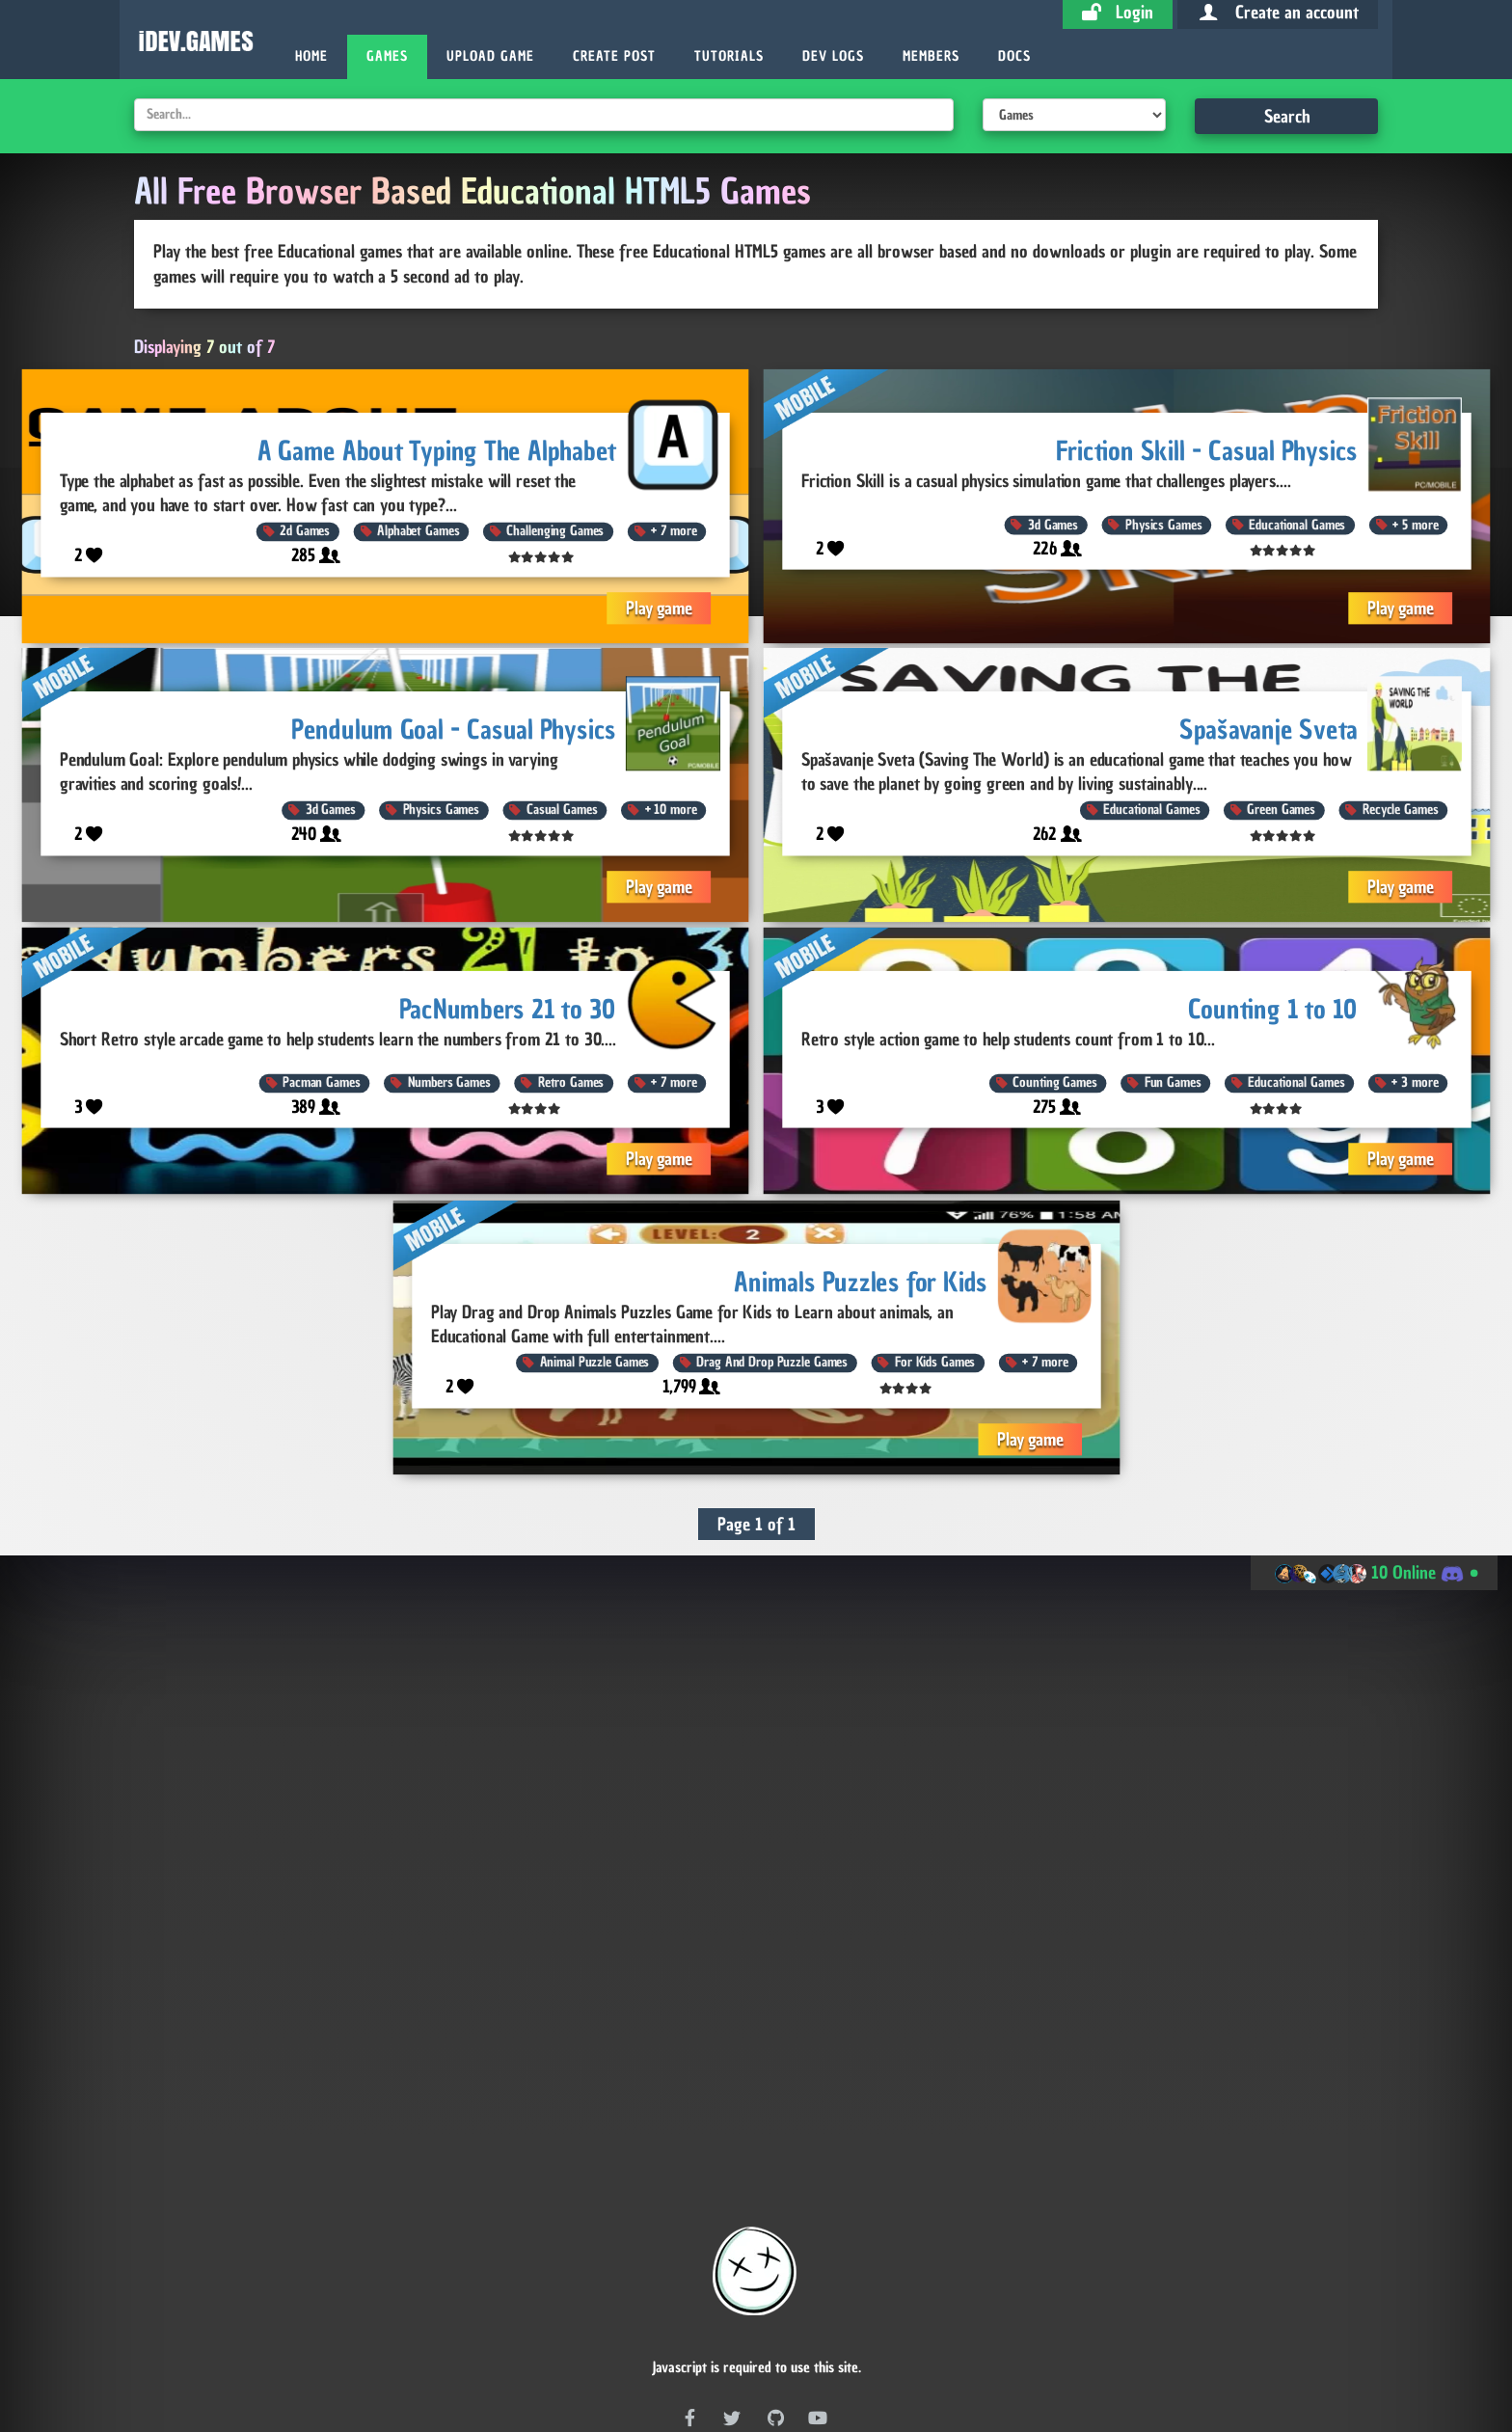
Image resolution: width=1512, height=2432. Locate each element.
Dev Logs (833, 56)
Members (931, 56)
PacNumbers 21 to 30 (507, 1008)
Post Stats (759, 2344)
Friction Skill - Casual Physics (1207, 450)
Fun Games (1173, 1083)
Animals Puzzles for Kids (860, 1281)
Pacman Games (321, 1083)
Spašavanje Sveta (1268, 729)
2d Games (305, 531)
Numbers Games (449, 1083)
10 (671, 810)
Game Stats (613, 2344)
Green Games (1281, 810)
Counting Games (1054, 1083)
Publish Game (695, 2261)
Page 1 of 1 (756, 1524)
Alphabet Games (418, 531)
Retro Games (571, 1083)
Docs (1014, 56)
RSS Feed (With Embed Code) (799, 2290)
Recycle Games (1400, 810)
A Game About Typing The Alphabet (436, 450)
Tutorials (729, 56)
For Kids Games (935, 1362)
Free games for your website (756, 2232)
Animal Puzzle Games (594, 1362)
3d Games (1053, 524)
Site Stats (1064, 2344)
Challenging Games (555, 531)
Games (387, 56)
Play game (659, 607)
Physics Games (1163, 524)
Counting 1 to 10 (1273, 1008)
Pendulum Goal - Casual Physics (453, 729)
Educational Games (1297, 524)
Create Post (614, 56)
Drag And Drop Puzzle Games (772, 1362)
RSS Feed (647, 2290)
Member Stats (913, 2344)
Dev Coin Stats (458, 2344)
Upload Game (490, 56)
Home (311, 56)
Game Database (813, 2261)
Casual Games (562, 810)
